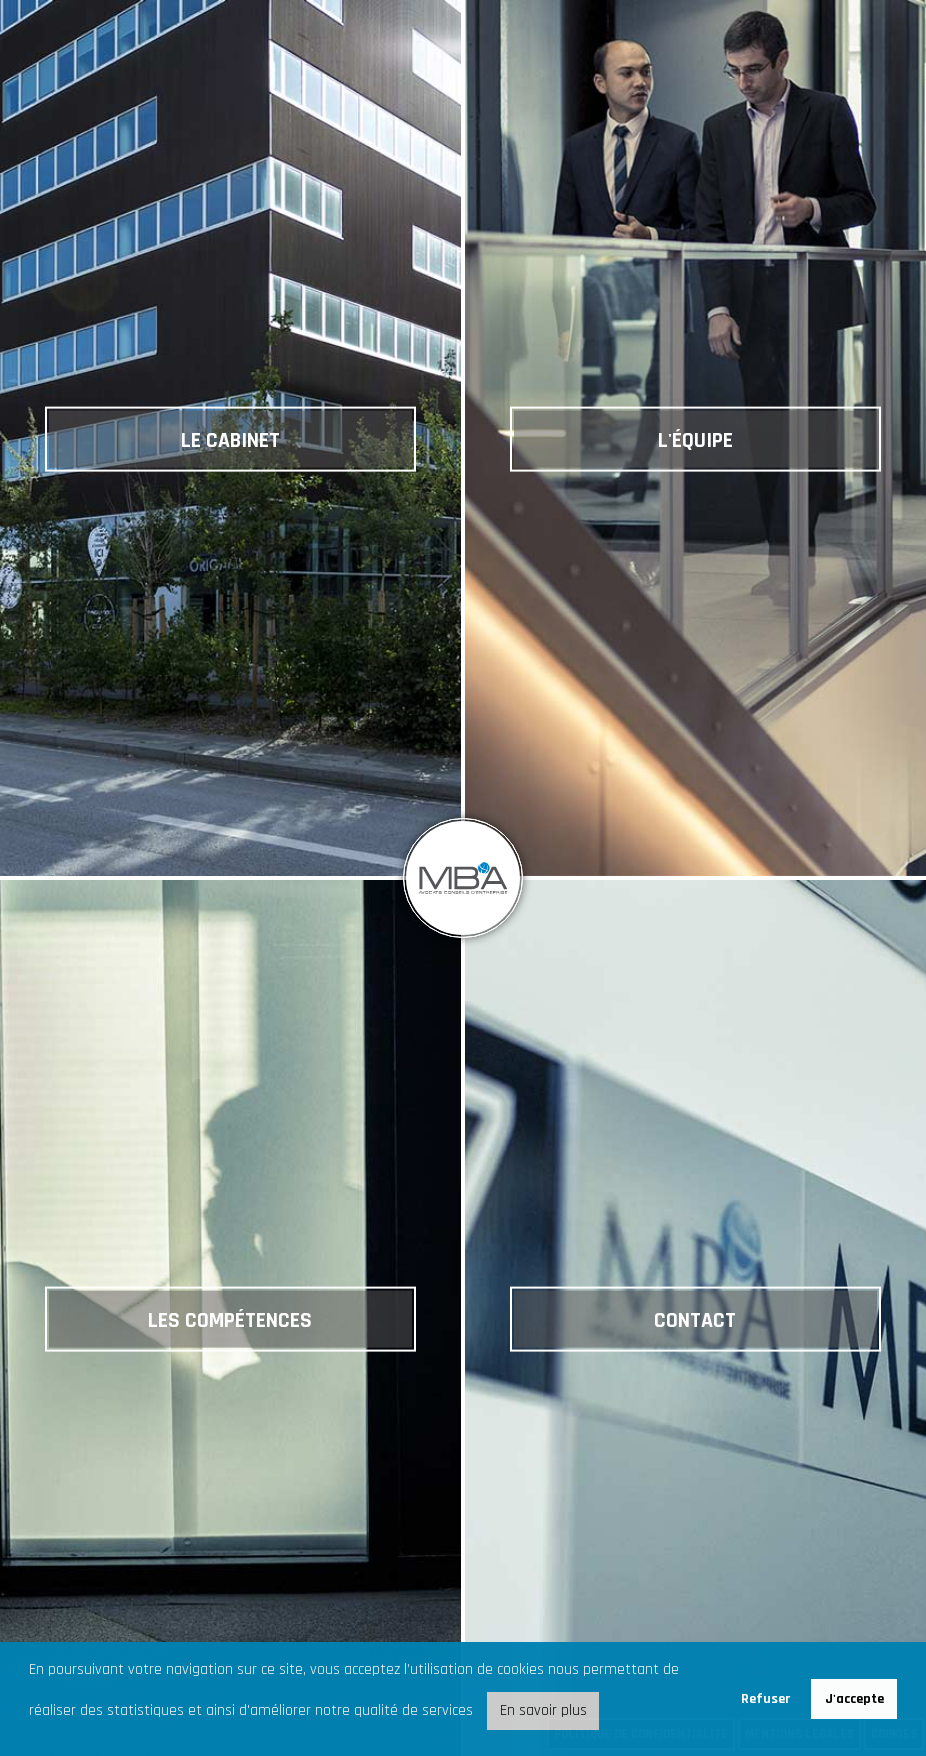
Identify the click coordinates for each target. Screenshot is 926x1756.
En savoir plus (543, 1710)
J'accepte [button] (854, 1699)
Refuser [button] (765, 1699)
